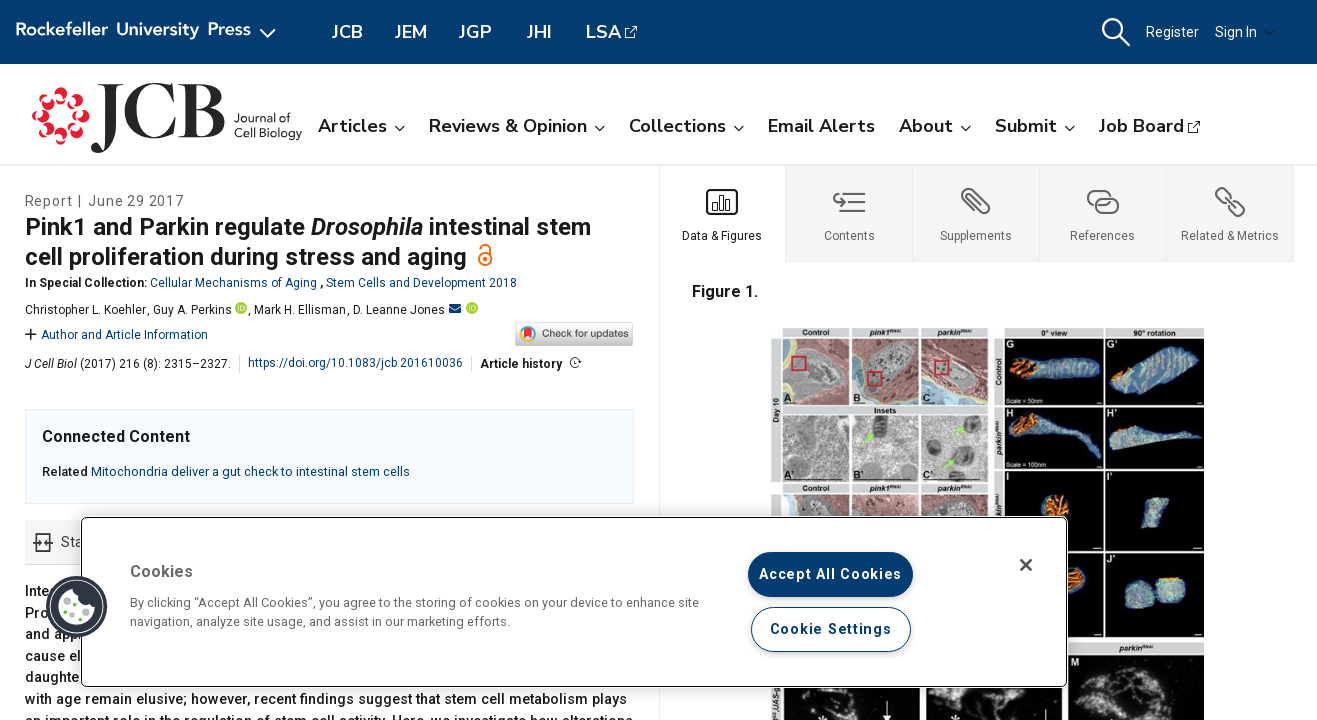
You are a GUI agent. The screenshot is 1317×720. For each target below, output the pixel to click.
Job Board (1141, 126)
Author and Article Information (116, 335)
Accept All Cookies (830, 574)
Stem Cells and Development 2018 (421, 283)
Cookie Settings (831, 629)
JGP (475, 32)
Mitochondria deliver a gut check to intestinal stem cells (250, 471)
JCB (347, 32)
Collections (686, 126)
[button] (1116, 32)
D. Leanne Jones (407, 310)
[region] (574, 602)
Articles (361, 126)
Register (1172, 32)
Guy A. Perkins (192, 310)
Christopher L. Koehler (85, 310)
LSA (603, 32)
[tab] (723, 214)
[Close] (1026, 565)
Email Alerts (821, 126)
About (935, 126)
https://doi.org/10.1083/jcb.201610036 (355, 363)
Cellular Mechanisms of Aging (233, 283)
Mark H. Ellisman (300, 310)
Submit (1035, 126)
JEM (411, 32)
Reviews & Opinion (517, 126)
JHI (539, 32)
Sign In (1245, 32)
